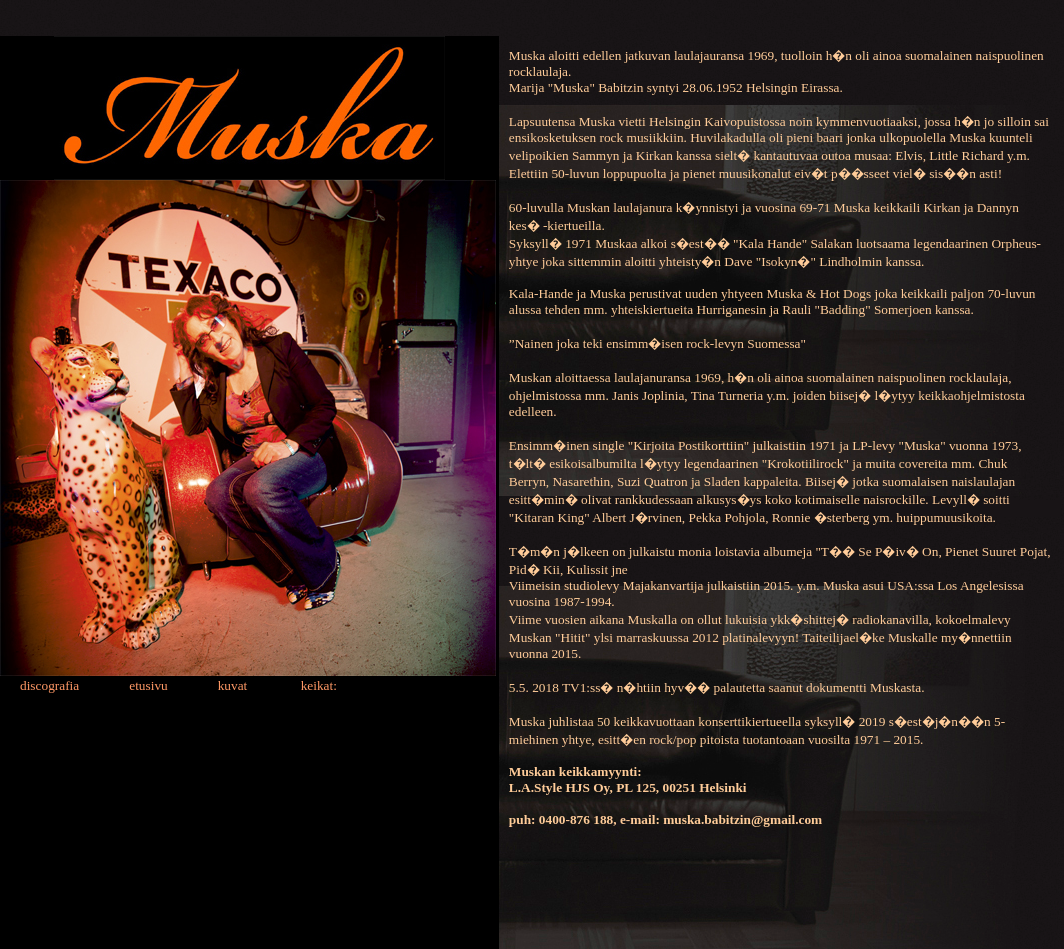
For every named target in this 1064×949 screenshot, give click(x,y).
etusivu (147, 685)
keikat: (319, 685)
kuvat (233, 685)
